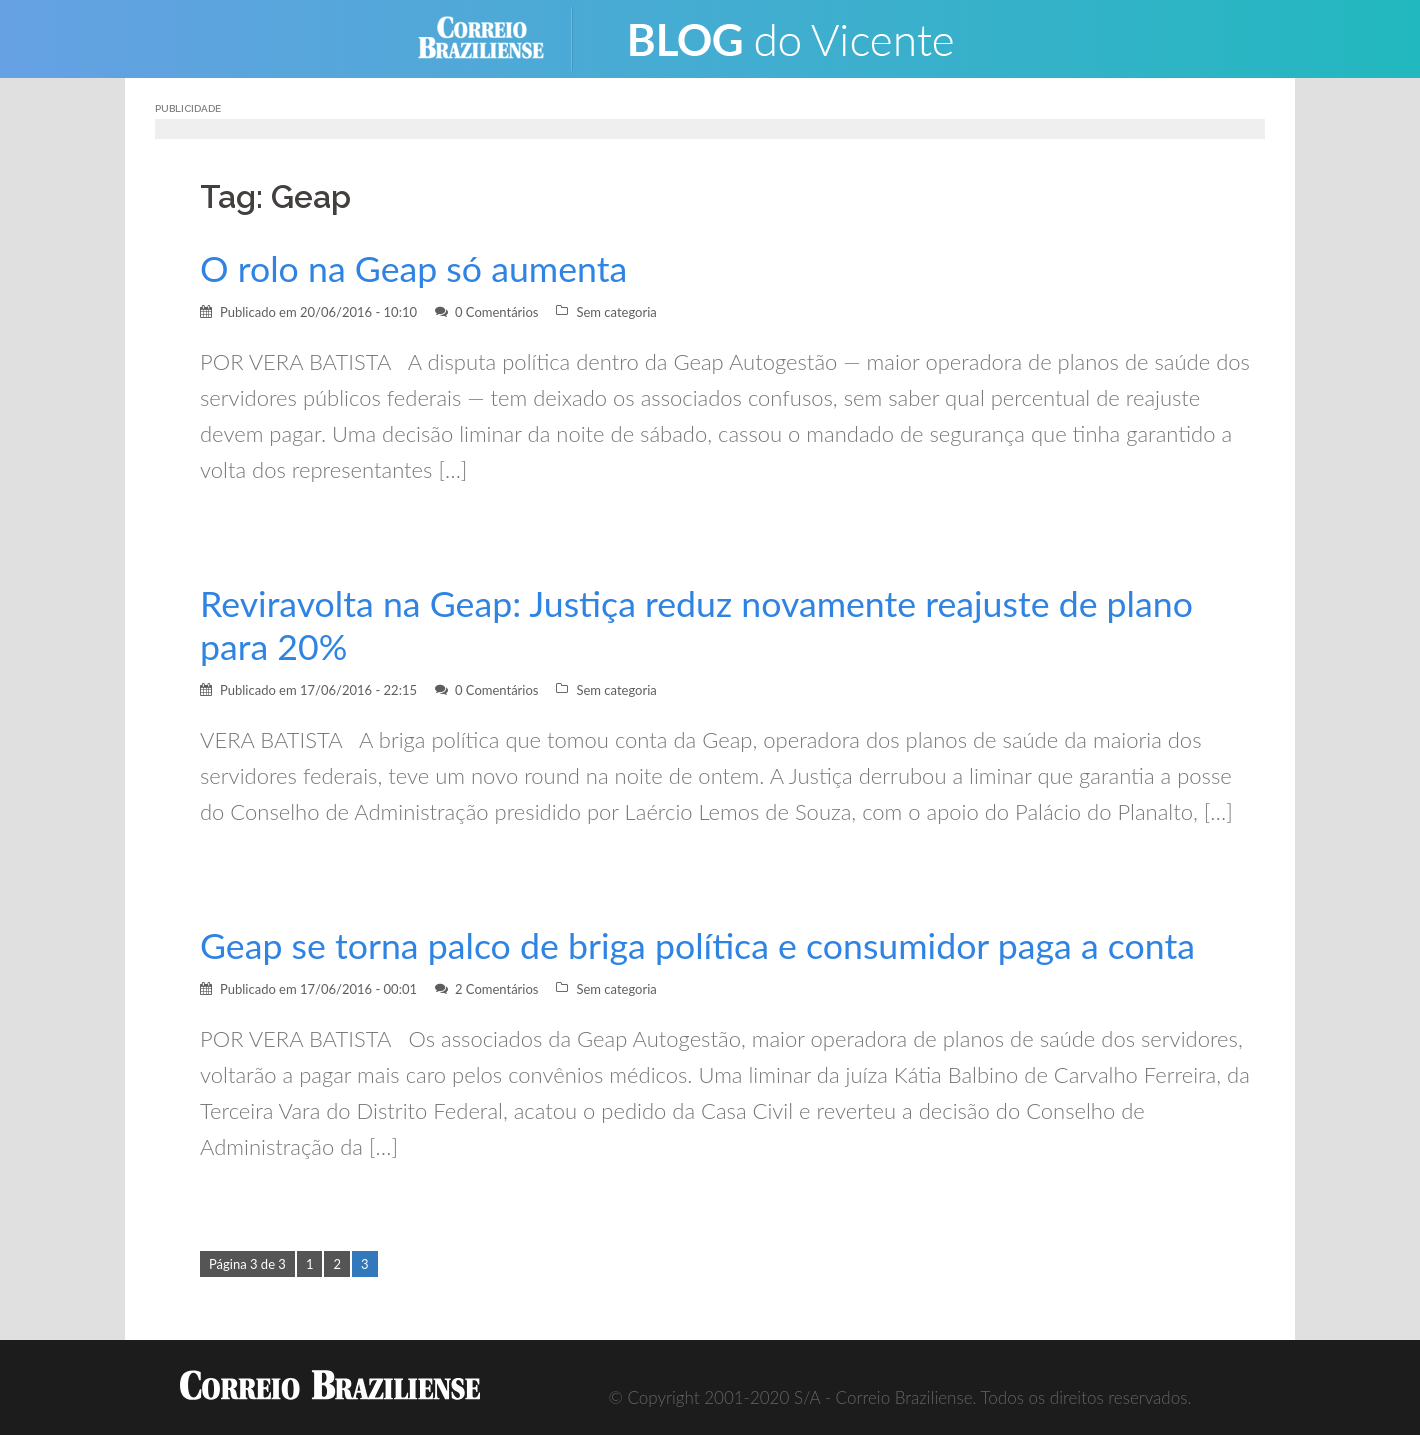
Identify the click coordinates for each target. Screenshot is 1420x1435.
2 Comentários (497, 989)
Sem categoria (616, 312)
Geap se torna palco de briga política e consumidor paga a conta (697, 945)
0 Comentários (497, 312)
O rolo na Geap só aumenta (413, 268)
